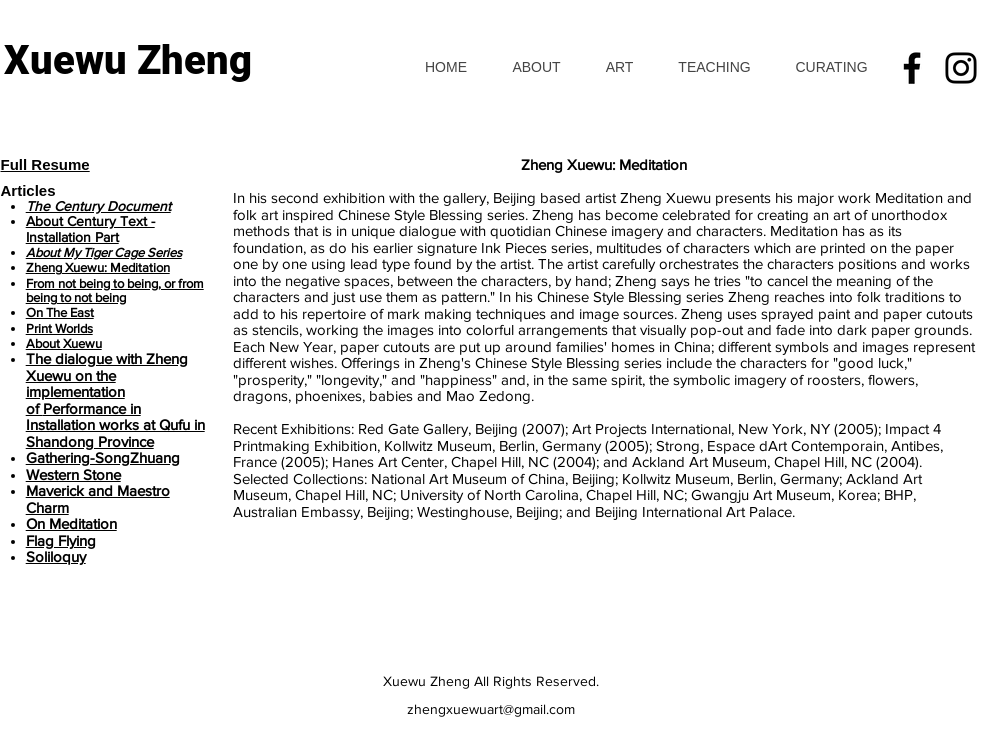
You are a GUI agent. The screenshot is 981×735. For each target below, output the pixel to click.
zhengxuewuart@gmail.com (491, 709)
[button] (619, 67)
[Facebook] (912, 68)
